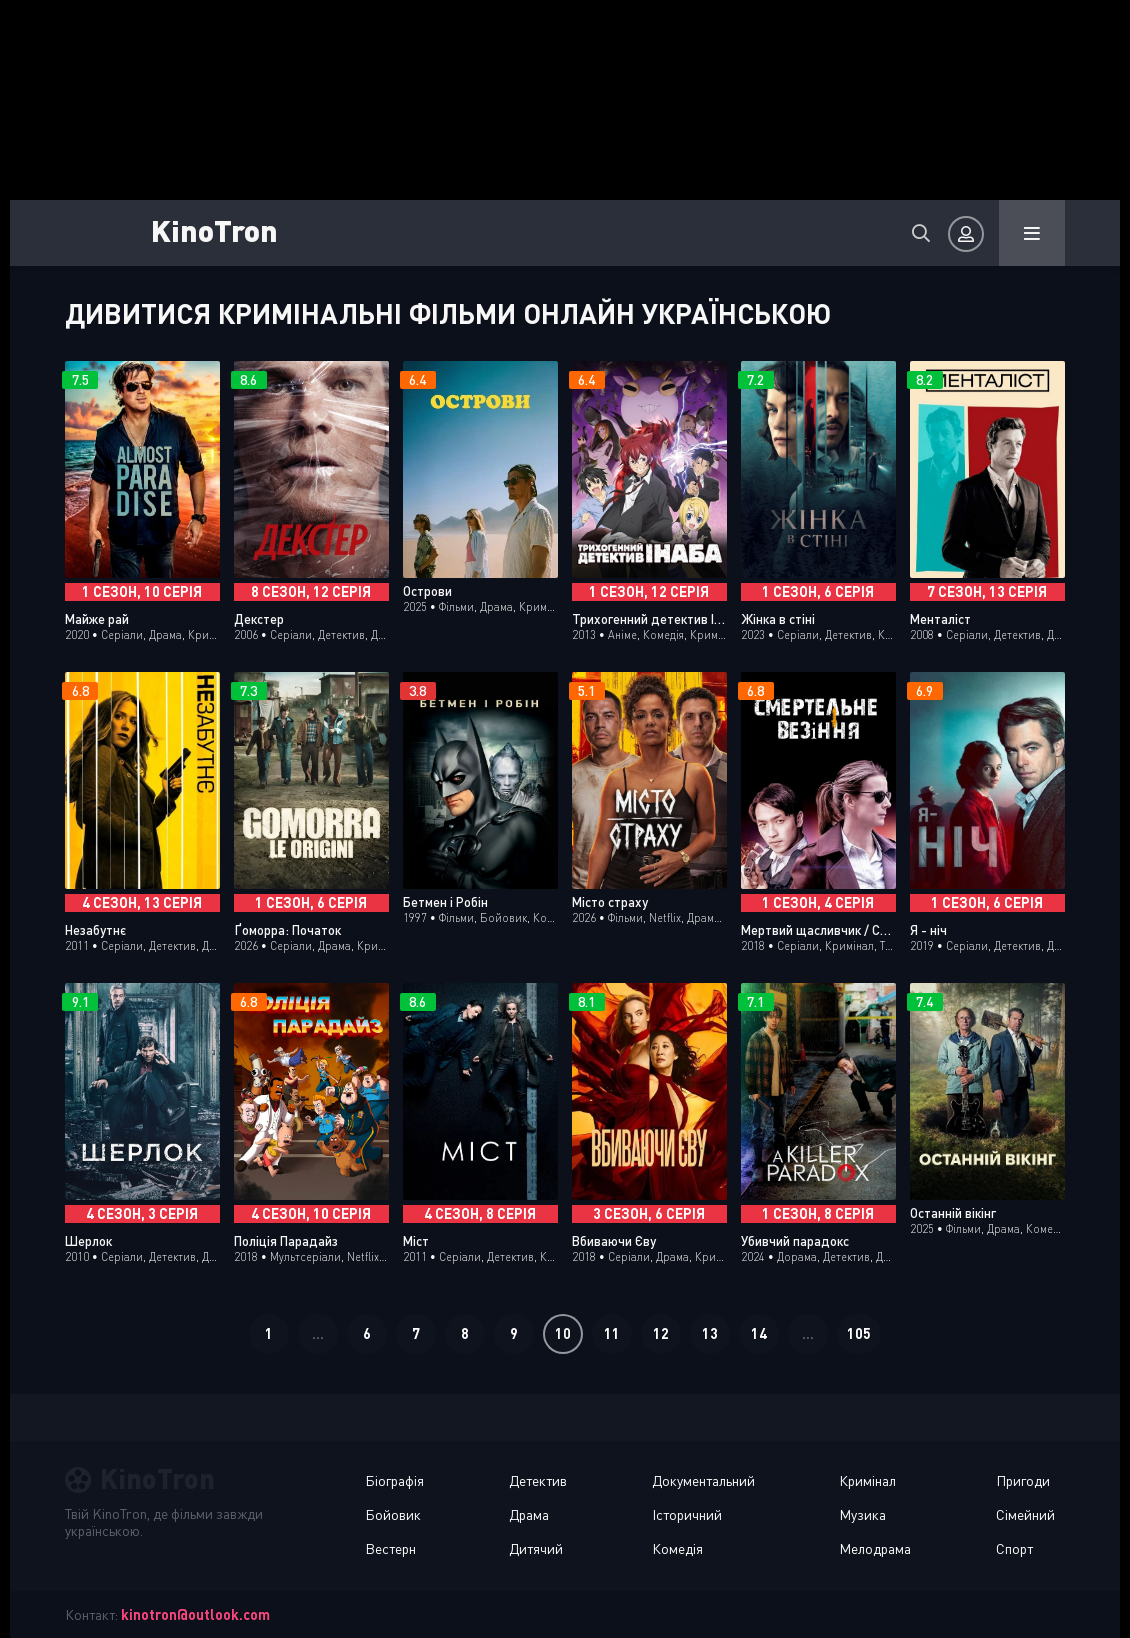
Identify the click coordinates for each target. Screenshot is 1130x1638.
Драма (529, 1514)
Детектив (538, 1480)
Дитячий (536, 1548)
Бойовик (393, 1514)
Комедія (677, 1548)
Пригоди (1023, 1480)
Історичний (687, 1514)
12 (661, 1333)
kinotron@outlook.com (195, 1614)
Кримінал (867, 1480)
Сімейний (1025, 1514)
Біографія (394, 1480)
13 (710, 1333)
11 (612, 1333)
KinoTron (214, 229)
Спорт (1014, 1548)
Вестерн (390, 1548)
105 (859, 1333)
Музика (862, 1514)
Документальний (703, 1480)
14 (759, 1333)
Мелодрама (875, 1548)
